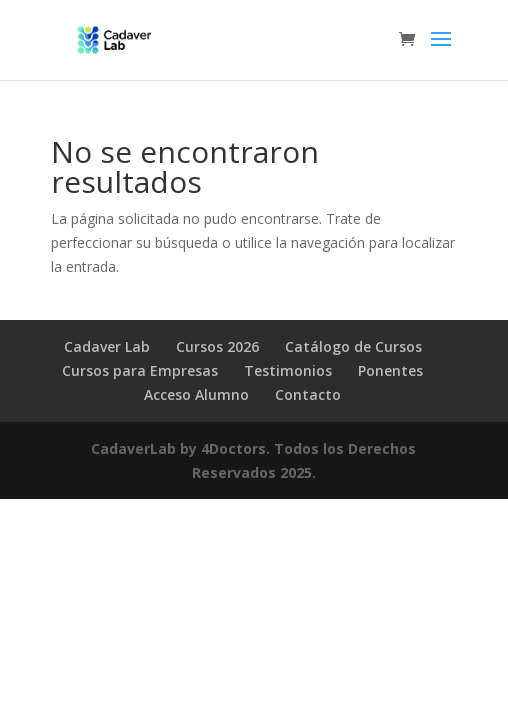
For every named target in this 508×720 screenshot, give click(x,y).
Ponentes (390, 370)
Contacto (308, 394)
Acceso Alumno (196, 394)
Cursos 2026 (217, 346)
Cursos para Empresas (140, 370)
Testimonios (288, 370)
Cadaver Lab (107, 346)
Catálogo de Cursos (353, 346)
